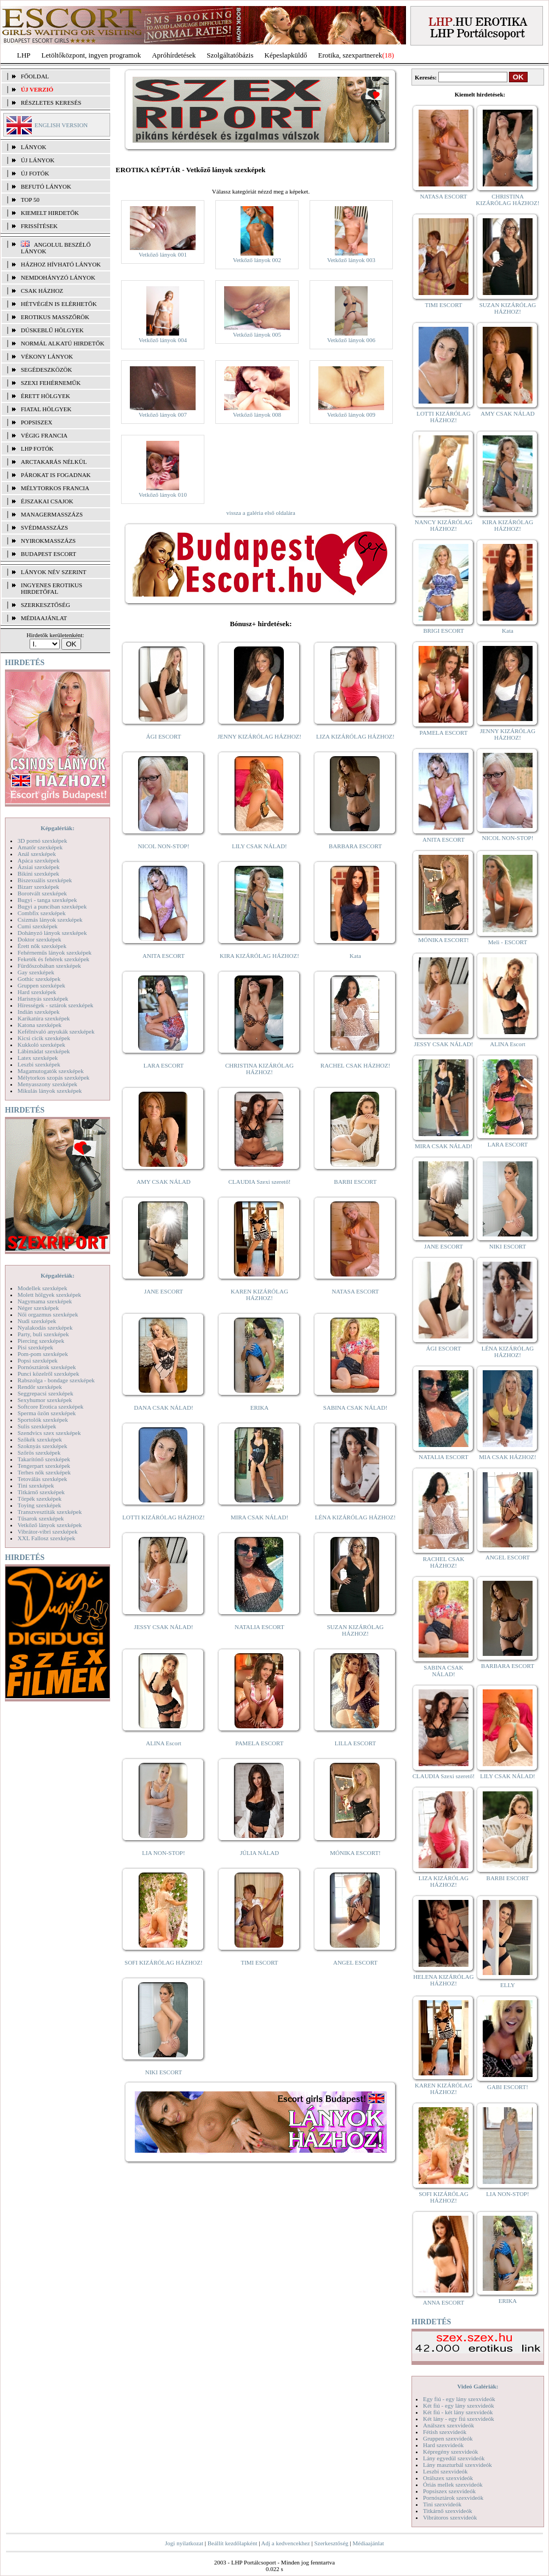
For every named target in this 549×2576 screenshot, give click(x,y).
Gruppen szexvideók (448, 2438)
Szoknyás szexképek (42, 1446)
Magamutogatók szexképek (51, 1071)
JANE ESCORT (163, 1291)
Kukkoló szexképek (41, 1044)
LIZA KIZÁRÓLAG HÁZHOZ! (355, 736)
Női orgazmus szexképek (48, 1314)
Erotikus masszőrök (55, 317)
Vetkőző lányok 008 (257, 414)
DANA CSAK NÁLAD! (163, 1407)
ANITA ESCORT (163, 955)
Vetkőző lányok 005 (257, 334)
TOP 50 (30, 199)
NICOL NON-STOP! (164, 846)
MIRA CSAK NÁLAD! (259, 1517)
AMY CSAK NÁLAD (163, 1181)
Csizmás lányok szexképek (50, 919)
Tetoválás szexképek (42, 1479)
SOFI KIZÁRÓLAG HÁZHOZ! (163, 1962)
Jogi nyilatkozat (184, 2543)
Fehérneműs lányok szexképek (55, 952)
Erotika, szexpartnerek (350, 55)
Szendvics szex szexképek (49, 1432)
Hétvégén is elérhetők (59, 303)
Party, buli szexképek (43, 1334)
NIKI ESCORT (163, 2072)
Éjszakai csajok (47, 501)
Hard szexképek (37, 992)
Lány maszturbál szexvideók (457, 2464)
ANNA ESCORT (443, 2302)
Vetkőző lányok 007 (163, 414)
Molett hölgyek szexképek (49, 1294)
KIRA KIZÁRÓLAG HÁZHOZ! (259, 955)
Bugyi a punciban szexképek (52, 906)
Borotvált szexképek (42, 893)
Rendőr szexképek (40, 1386)
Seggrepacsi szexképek (45, 1393)
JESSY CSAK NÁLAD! (163, 1627)
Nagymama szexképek (45, 1301)
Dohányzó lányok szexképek (52, 932)
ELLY (507, 1985)
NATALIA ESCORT (259, 1627)
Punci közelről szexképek (48, 1373)
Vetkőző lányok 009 (351, 414)
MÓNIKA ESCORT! (355, 1852)
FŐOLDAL (35, 76)
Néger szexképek (38, 1307)
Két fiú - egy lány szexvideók (458, 2405)
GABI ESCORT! (507, 2087)
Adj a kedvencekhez (285, 2543)
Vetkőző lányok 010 (163, 494)
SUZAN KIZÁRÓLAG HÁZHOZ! (355, 1630)
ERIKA (259, 1407)
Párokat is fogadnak (56, 475)
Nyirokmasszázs (48, 540)
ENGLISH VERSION (61, 125)
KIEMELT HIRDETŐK (50, 212)
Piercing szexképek (41, 1340)
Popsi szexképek (38, 1360)
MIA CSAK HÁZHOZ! (507, 1457)
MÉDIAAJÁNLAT (44, 618)
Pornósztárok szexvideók (453, 2497)
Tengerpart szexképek (44, 1465)
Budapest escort (48, 554)
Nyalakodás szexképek (45, 1327)
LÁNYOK (33, 147)
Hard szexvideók (443, 2445)
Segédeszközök (46, 369)
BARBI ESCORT (355, 1181)
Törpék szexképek (39, 1498)
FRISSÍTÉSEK (39, 226)
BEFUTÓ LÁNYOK (46, 186)
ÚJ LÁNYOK (37, 160)
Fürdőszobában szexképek (49, 965)
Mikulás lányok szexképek (50, 1090)
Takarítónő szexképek (44, 1459)
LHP (24, 55)
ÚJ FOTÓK (35, 173)
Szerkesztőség (331, 2543)
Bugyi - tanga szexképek (47, 900)
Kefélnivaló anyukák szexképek (56, 1031)
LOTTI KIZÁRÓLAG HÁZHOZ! (163, 1517)
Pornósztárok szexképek (47, 1367)
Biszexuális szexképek (45, 880)
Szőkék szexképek (40, 1439)
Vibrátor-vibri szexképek (47, 1531)
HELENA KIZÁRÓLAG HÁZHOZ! (443, 1980)
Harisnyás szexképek (43, 998)
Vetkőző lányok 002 (257, 260)
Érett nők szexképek (42, 946)
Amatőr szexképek (40, 847)
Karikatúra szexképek (44, 1018)
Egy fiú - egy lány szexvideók (459, 2399)
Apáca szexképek (39, 860)
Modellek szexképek (42, 1288)
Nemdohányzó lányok (58, 277)
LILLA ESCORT (355, 1743)
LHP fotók (37, 448)
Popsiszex (36, 422)
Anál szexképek (37, 853)
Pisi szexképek (35, 1347)
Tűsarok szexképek (41, 1518)
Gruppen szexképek (41, 985)
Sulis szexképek (37, 1426)
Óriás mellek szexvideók (453, 2484)
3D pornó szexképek (42, 840)
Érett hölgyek (45, 396)
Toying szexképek (39, 1505)
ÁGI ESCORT (163, 736)
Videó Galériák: (477, 2386)
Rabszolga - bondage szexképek (56, 1380)
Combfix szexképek (42, 913)
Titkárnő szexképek (41, 1492)
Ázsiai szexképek (39, 867)
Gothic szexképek (39, 978)
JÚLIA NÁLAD (259, 1852)
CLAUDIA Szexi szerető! (259, 1181)
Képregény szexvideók (450, 2451)
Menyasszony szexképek (47, 1084)
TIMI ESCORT (259, 1962)
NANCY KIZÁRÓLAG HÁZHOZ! (444, 525)
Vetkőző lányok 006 (351, 340)
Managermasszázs (52, 514)
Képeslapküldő (286, 55)
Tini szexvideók (442, 2504)
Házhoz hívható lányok (61, 264)
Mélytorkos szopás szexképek (53, 1077)
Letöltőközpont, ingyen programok (91, 55)
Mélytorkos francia (55, 488)
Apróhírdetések (174, 55)
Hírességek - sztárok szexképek (55, 1005)
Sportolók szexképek (43, 1419)
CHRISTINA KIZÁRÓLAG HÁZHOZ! (259, 1068)
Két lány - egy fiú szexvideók (458, 2418)
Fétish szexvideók (444, 2432)
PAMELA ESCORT (260, 1743)
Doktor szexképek (39, 939)
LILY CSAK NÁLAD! (259, 846)
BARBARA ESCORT (355, 846)
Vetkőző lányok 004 (163, 340)
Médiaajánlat (368, 2543)
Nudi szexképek (37, 1321)
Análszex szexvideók (448, 2425)
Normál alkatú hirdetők (62, 343)
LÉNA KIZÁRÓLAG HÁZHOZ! (355, 1517)
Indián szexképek (39, 1011)
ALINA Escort (163, 1743)
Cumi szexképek (38, 926)
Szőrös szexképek (39, 1452)
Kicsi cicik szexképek (44, 1038)
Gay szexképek (36, 972)
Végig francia (44, 435)
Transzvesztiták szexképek (50, 1511)
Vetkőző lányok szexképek (50, 1525)
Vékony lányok (47, 356)
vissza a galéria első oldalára (260, 512)
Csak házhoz (42, 290)
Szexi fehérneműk (51, 382)
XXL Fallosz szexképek (46, 1538)
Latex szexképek (38, 1057)
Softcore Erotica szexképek (50, 1406)
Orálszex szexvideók (448, 2478)
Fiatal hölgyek (46, 409)
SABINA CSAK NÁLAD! (355, 1407)
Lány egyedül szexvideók (453, 2458)
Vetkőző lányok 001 (163, 254)
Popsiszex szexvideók (449, 2491)
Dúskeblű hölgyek (52, 330)
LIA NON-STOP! (163, 1852)
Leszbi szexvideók (445, 2471)
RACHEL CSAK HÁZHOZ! (355, 1065)
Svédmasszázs (44, 527)
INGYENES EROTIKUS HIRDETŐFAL (51, 588)
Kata (355, 955)
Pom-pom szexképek (43, 1354)
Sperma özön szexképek (47, 1413)
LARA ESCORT (164, 1065)
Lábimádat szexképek (44, 1051)
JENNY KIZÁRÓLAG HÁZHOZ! (259, 736)
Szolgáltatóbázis (230, 55)
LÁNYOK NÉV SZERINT (54, 572)
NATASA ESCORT (355, 1291)
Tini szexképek (36, 1485)
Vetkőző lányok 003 (351, 260)
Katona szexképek (39, 1025)
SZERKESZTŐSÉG (45, 605)
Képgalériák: (58, 828)
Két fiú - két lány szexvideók (458, 2412)
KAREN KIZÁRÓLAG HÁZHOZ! (259, 1294)
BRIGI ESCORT (443, 630)
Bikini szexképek (38, 873)
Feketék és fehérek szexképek (53, 959)
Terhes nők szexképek (44, 1472)
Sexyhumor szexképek (45, 1400)
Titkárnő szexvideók (447, 2510)
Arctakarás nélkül (54, 461)
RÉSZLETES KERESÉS (51, 102)
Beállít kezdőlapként (233, 2543)
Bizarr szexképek (38, 886)
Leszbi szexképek (39, 1064)
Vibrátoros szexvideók (450, 2517)
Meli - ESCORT (507, 942)
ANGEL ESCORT (355, 1962)
